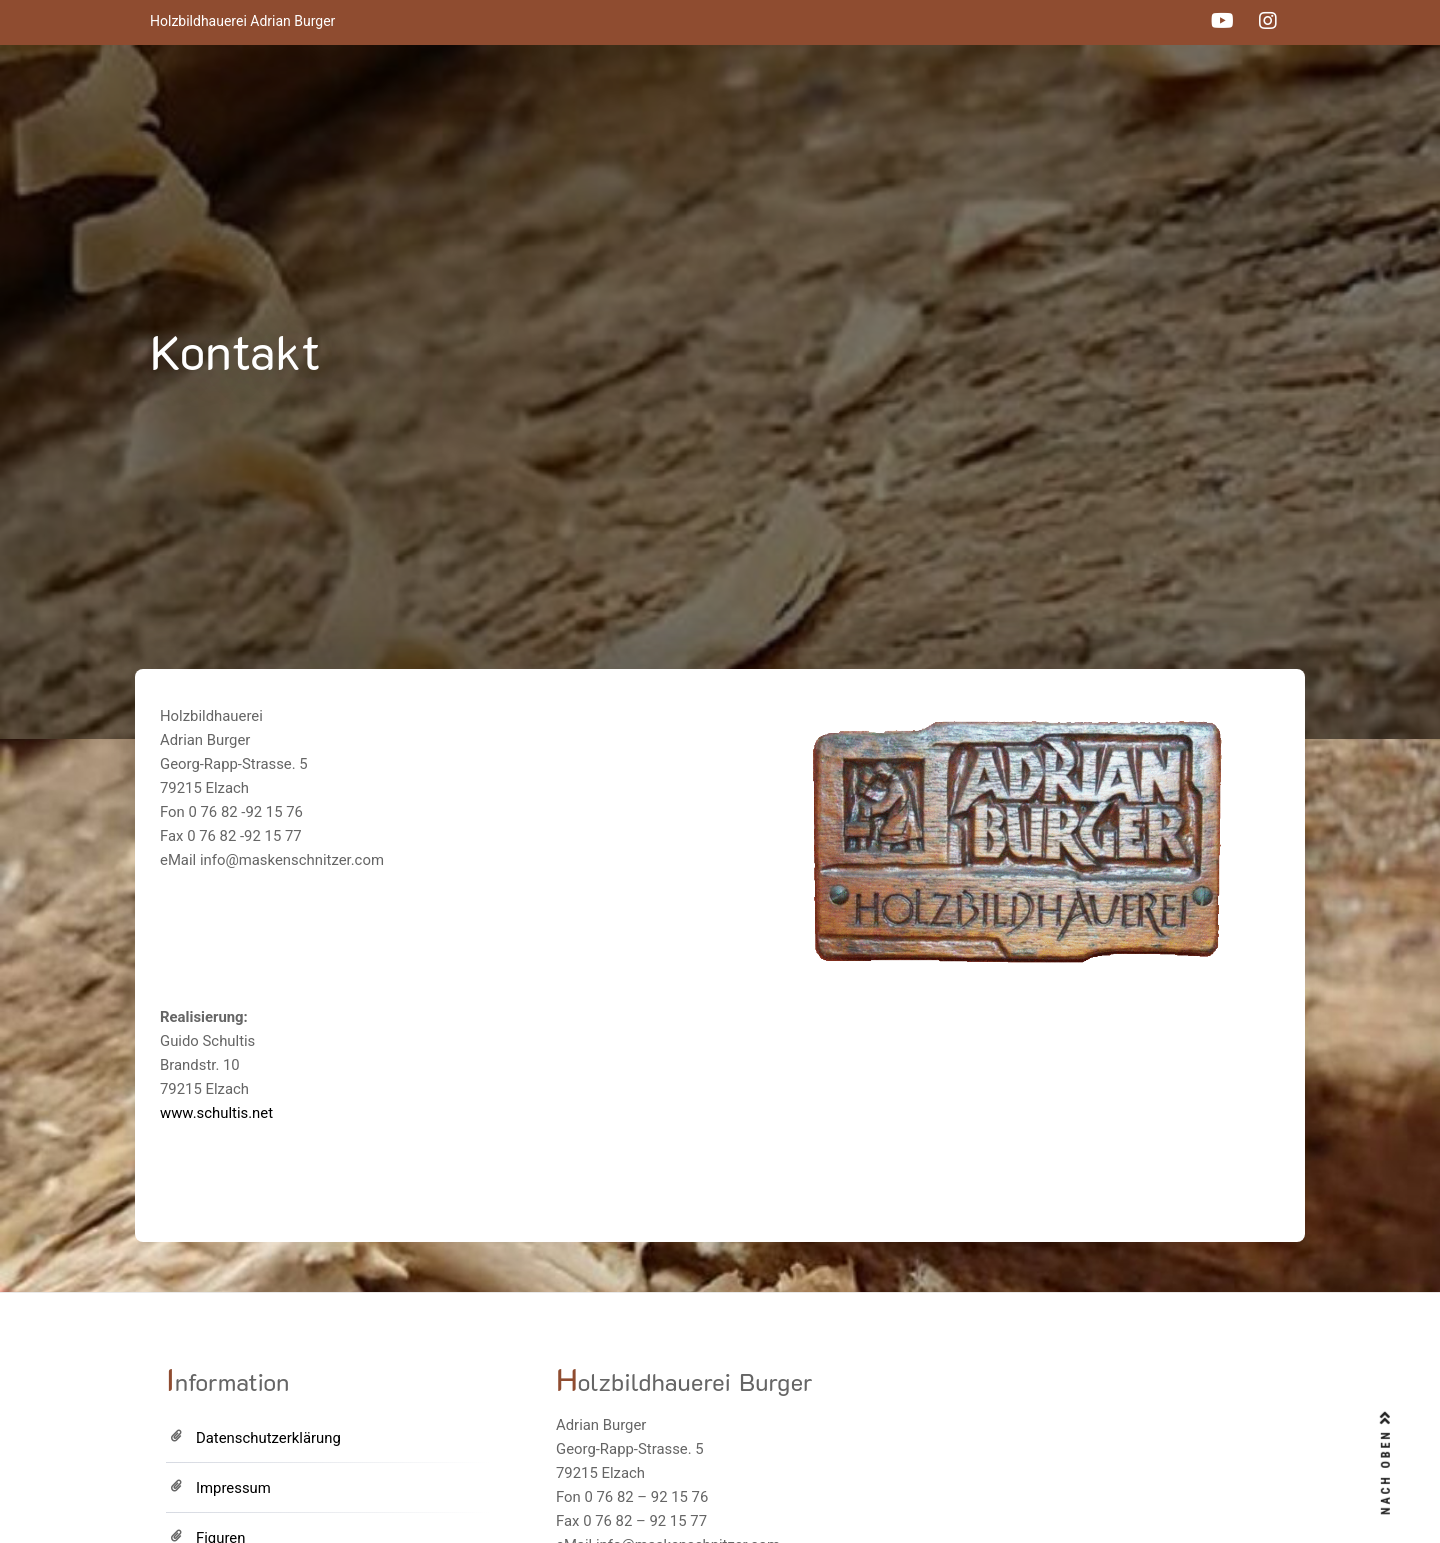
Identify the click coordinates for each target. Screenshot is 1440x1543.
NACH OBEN (1386, 1463)
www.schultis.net (216, 1113)
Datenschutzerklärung (268, 1438)
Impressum (233, 1488)
